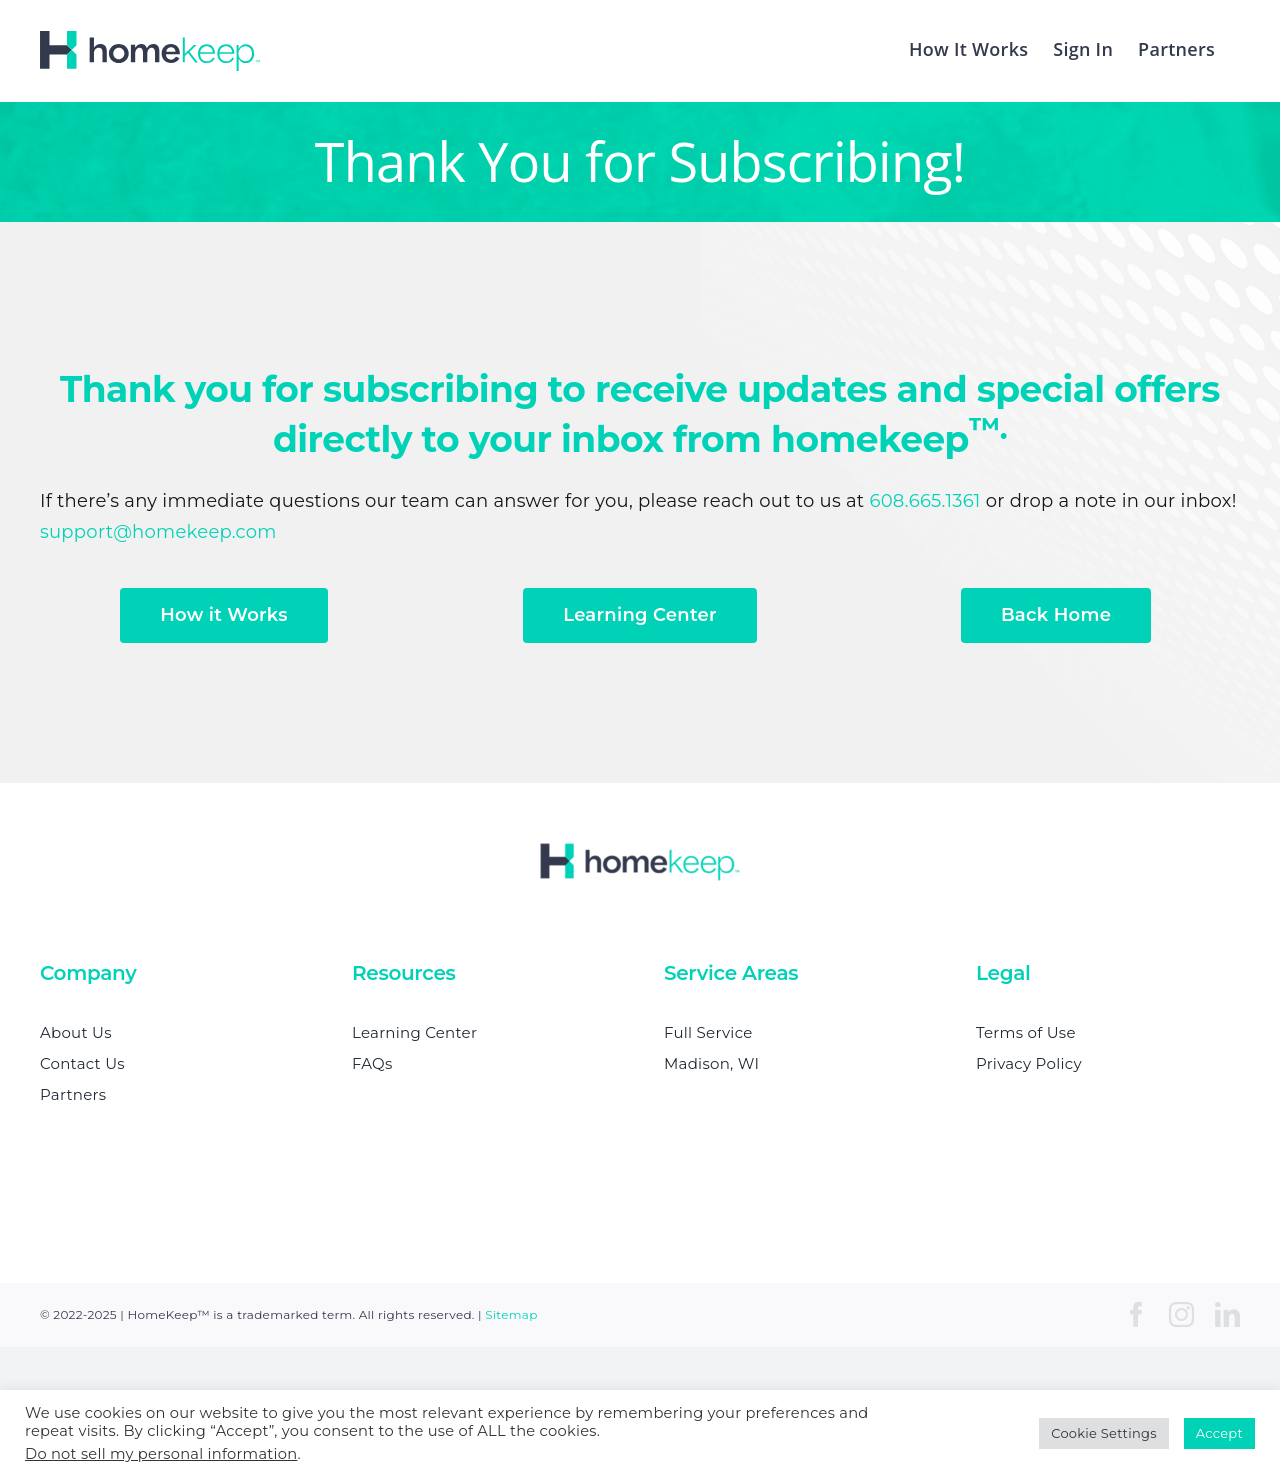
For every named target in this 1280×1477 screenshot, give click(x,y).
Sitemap (511, 1314)
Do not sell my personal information (161, 1454)
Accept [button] (1219, 1433)
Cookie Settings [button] (1104, 1433)
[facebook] (1136, 1314)
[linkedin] (1227, 1314)
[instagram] (1181, 1314)
